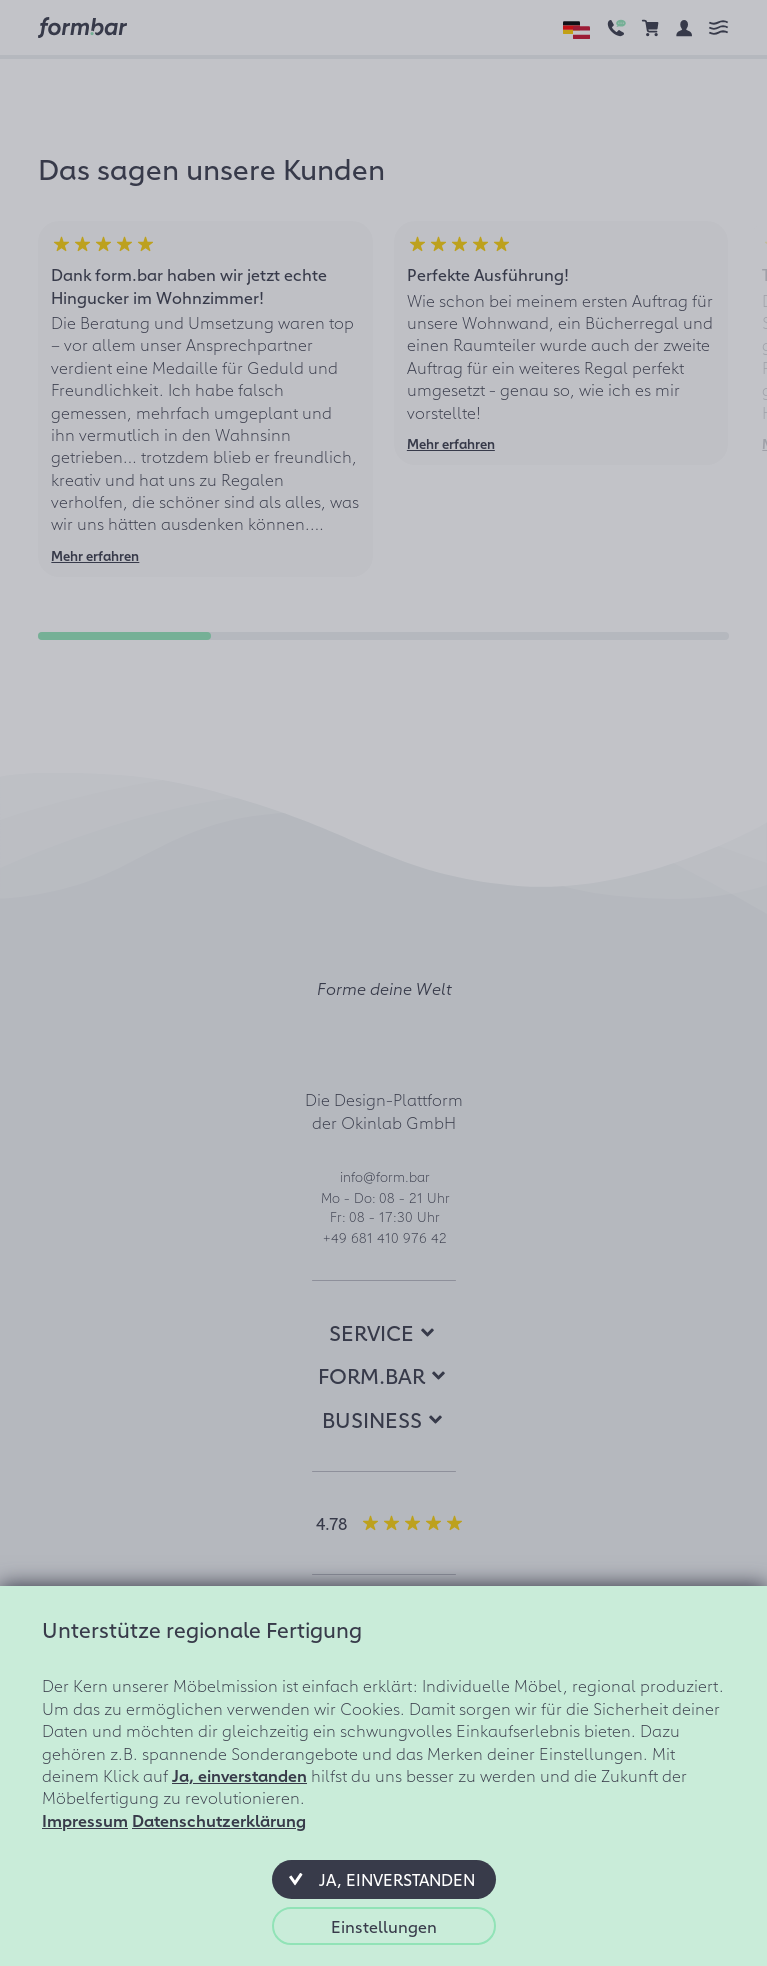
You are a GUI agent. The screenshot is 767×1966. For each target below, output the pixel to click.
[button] (384, 1879)
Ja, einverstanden (239, 1775)
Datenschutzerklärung (219, 1820)
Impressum (85, 1820)
